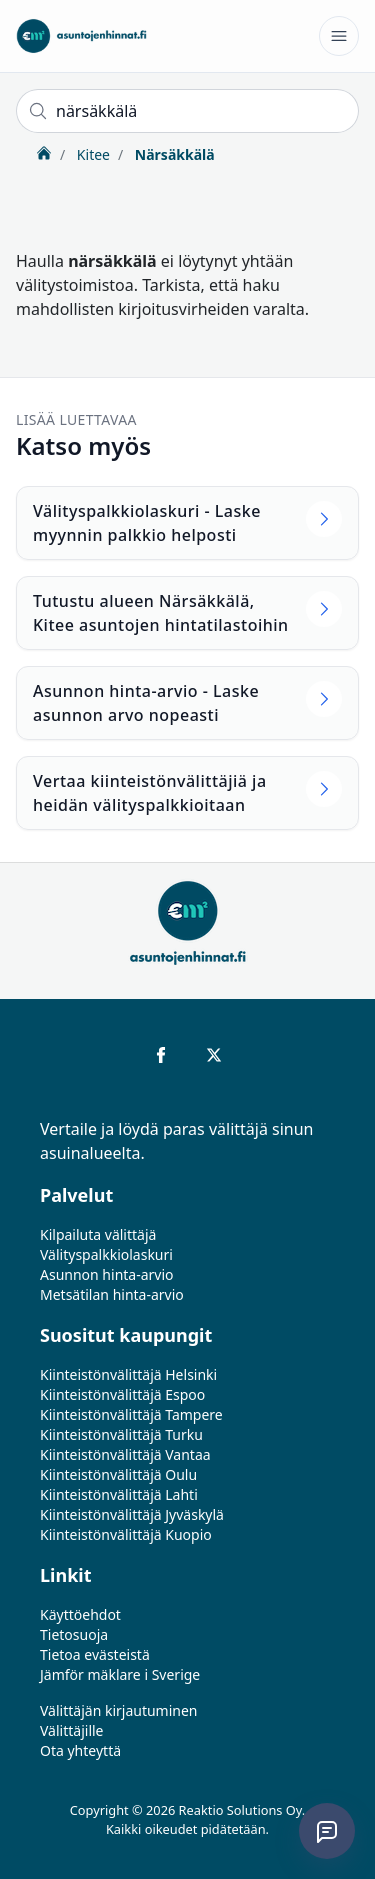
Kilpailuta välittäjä (98, 1234)
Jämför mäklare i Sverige (120, 1674)
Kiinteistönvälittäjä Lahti (119, 1494)
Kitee (91, 154)
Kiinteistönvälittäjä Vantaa (125, 1454)
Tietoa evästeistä (95, 1654)
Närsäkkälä (172, 154)
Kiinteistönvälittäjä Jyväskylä (132, 1514)
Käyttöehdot (80, 1614)
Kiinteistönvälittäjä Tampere (131, 1414)
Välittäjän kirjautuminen (119, 1710)
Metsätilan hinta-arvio (112, 1294)
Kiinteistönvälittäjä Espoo (122, 1394)
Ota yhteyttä (80, 1750)
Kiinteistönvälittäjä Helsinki (128, 1374)
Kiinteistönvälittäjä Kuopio (126, 1534)
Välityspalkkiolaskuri (106, 1254)
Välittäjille (72, 1730)
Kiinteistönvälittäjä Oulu (118, 1474)
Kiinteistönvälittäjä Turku (121, 1434)
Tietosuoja (74, 1634)
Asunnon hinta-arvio (107, 1274)
